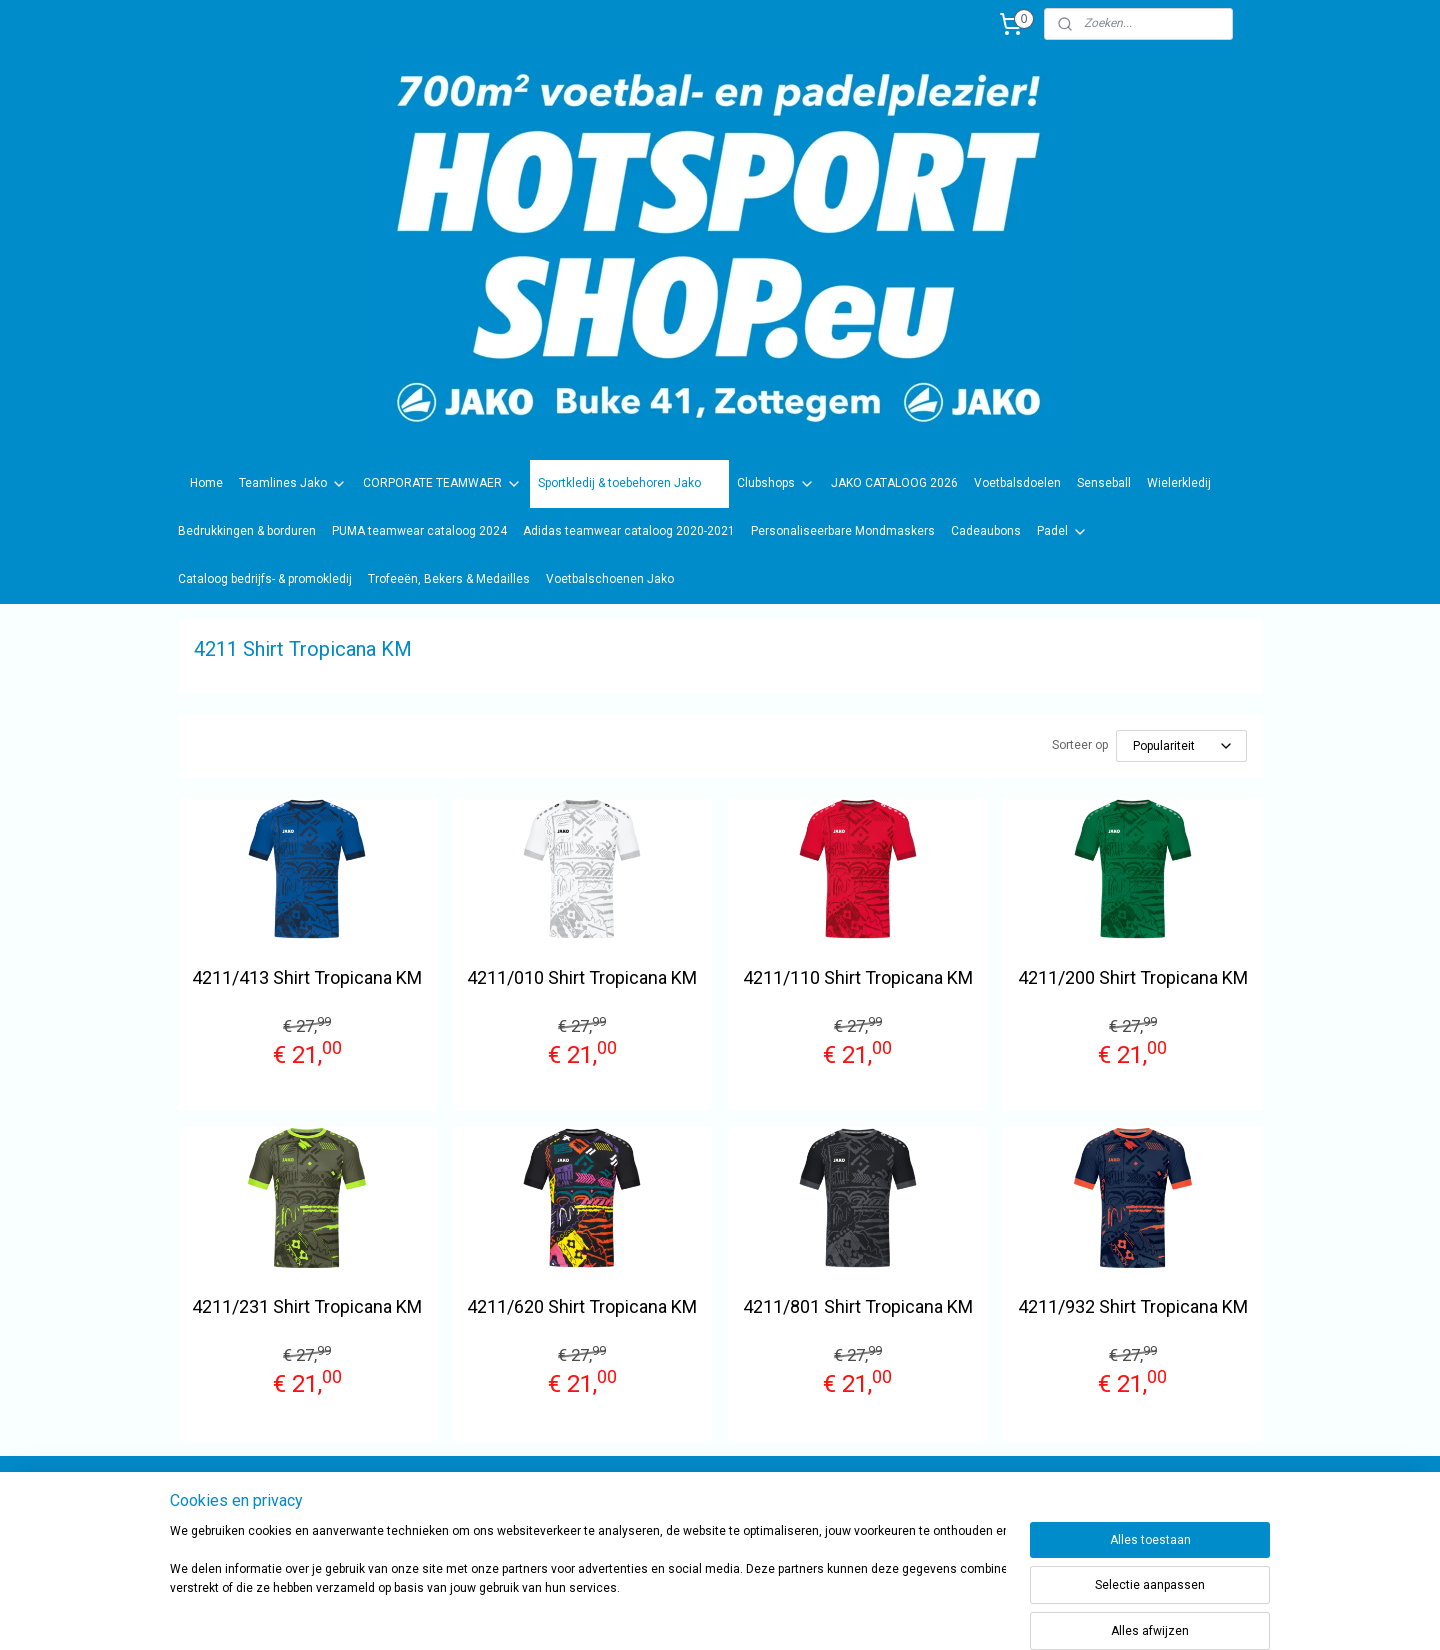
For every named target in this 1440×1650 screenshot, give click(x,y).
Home (206, 483)
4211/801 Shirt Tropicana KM (858, 1306)
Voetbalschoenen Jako (610, 579)
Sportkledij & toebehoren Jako (629, 484)
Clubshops (776, 484)
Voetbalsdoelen (1017, 483)
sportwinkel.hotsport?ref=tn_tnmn (700, 1506)
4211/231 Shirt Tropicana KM (307, 1306)
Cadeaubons (986, 531)
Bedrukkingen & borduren (247, 531)
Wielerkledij (1179, 483)
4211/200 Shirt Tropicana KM (1133, 977)
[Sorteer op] (1181, 746)
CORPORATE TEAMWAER (442, 484)
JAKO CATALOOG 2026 (894, 483)
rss (809, 1613)
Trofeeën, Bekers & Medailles (449, 579)
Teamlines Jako (293, 484)
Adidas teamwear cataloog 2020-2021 (629, 531)
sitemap (770, 1613)
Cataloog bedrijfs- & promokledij (265, 579)
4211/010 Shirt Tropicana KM (582, 977)
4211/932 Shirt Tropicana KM (1133, 1306)
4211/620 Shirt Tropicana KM (582, 1306)
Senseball (1104, 483)
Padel (1062, 532)
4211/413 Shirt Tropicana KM (307, 977)
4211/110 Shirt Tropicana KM (858, 977)
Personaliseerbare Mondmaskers (843, 531)
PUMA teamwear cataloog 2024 (419, 531)
